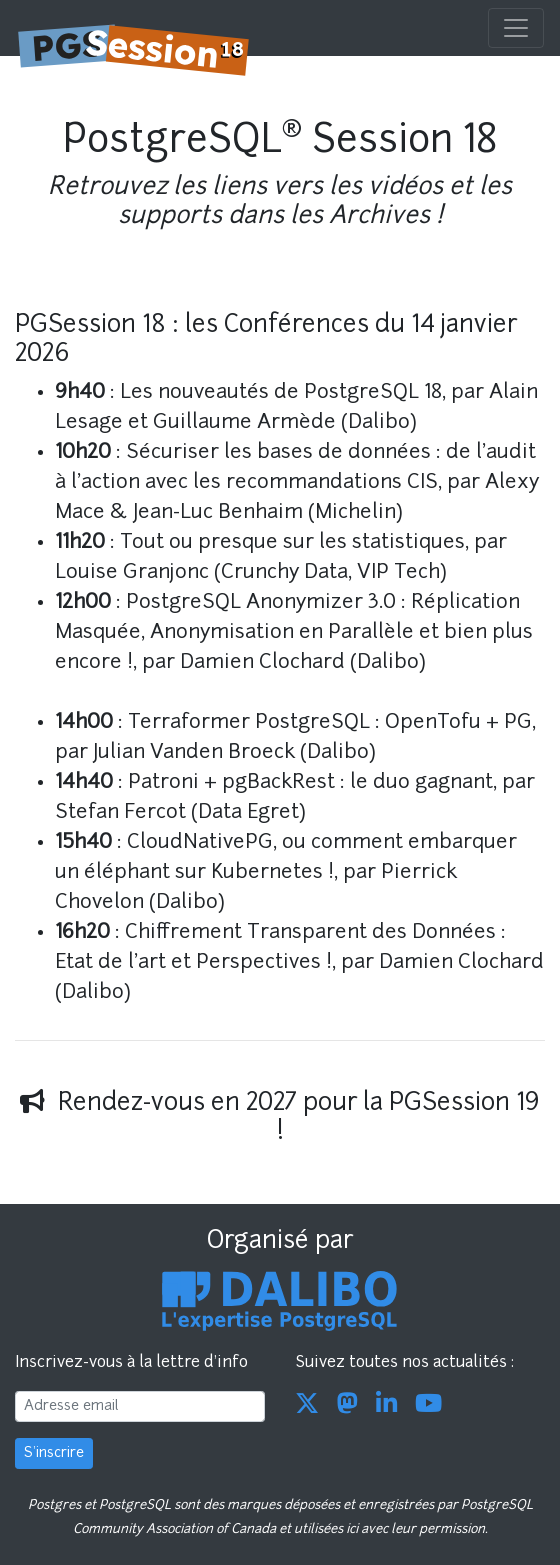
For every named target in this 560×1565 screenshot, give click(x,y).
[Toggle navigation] (516, 28)
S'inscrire (54, 1453)
